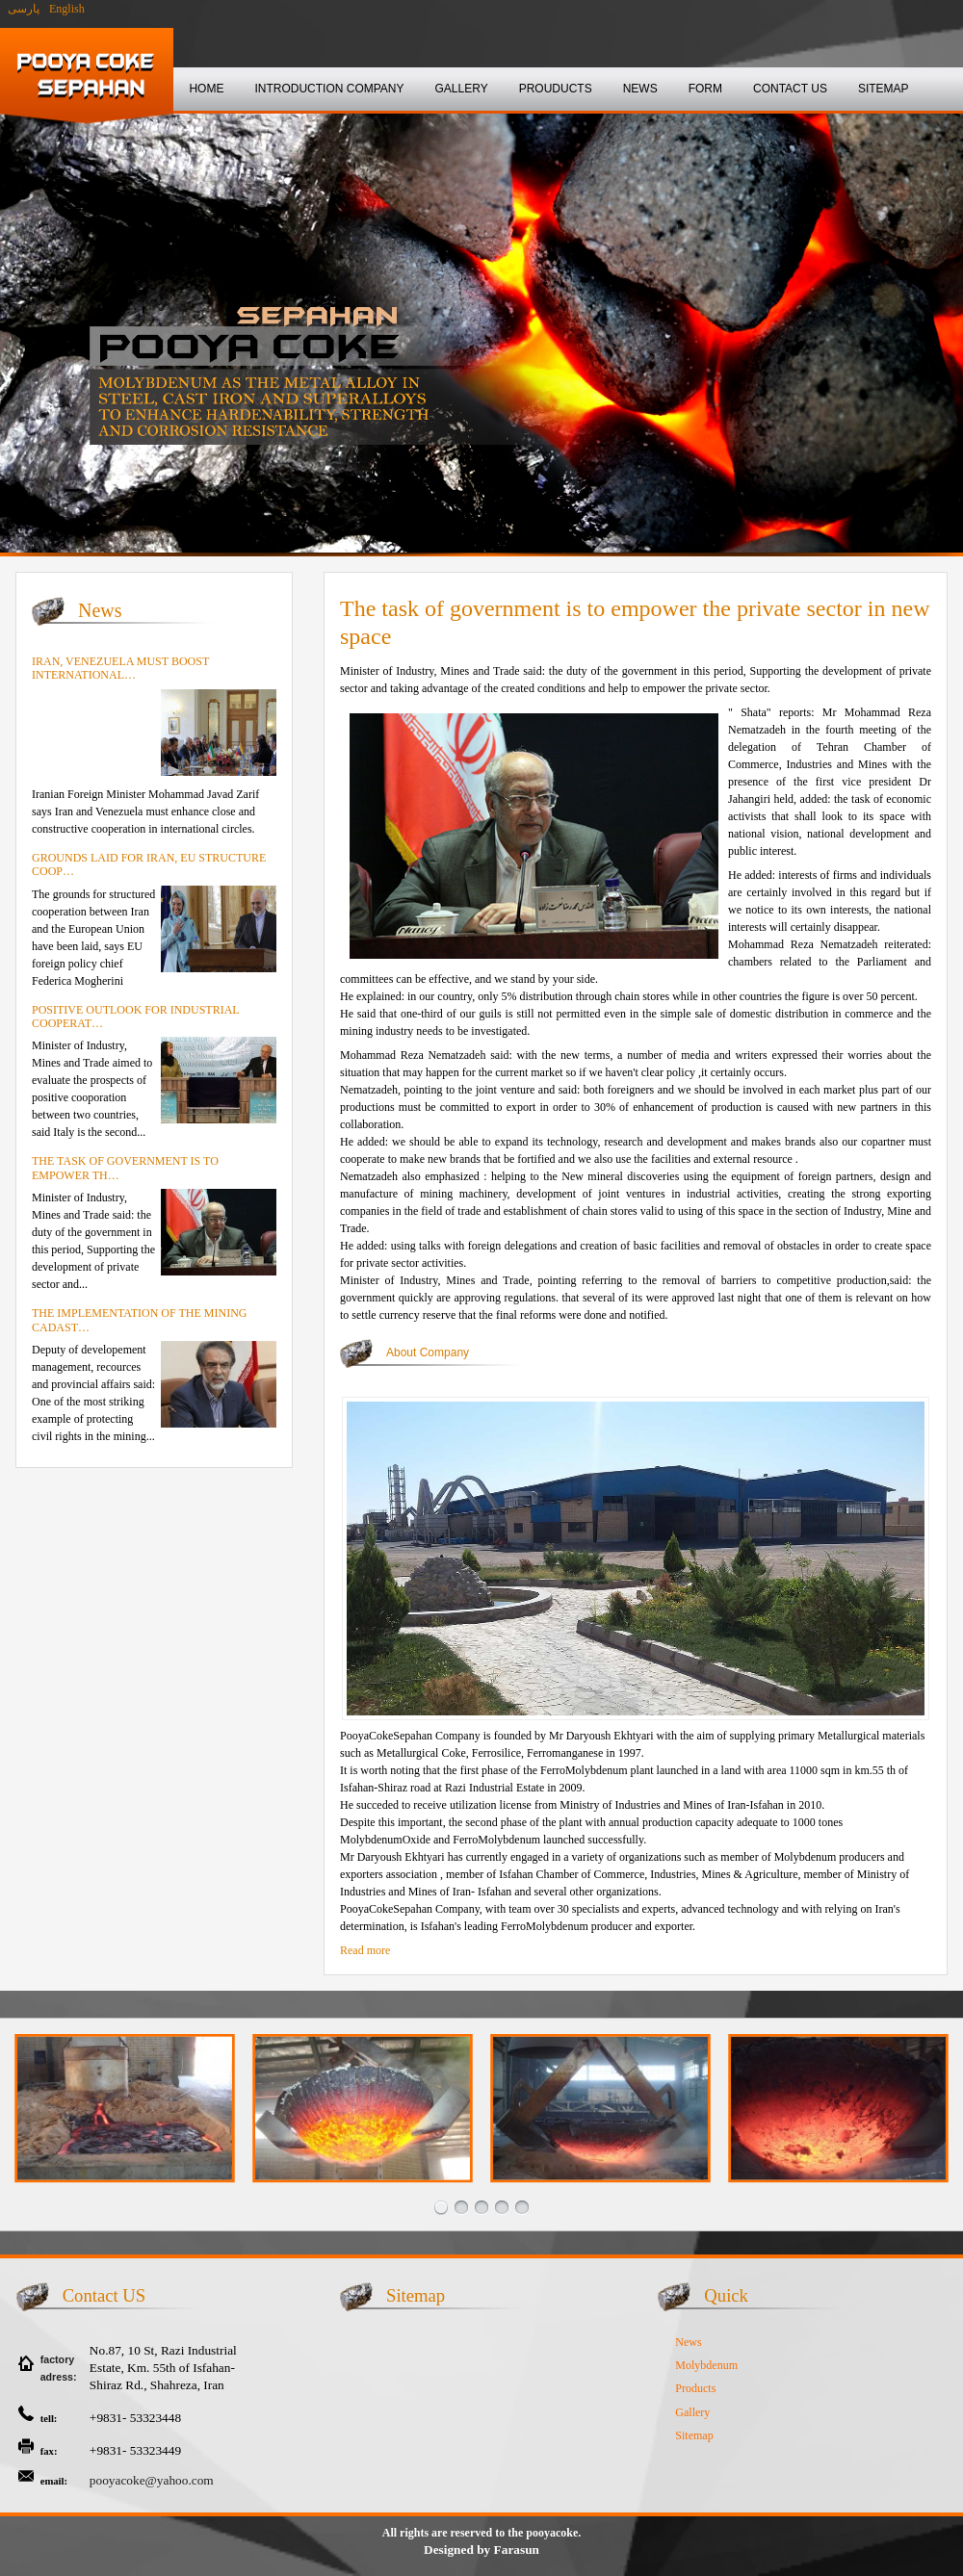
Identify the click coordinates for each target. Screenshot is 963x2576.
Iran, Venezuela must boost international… (120, 668)
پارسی (22, 8)
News (688, 2342)
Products (695, 2388)
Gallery (692, 2412)
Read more (365, 1950)
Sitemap (694, 2435)
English (67, 8)
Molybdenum (706, 2365)
